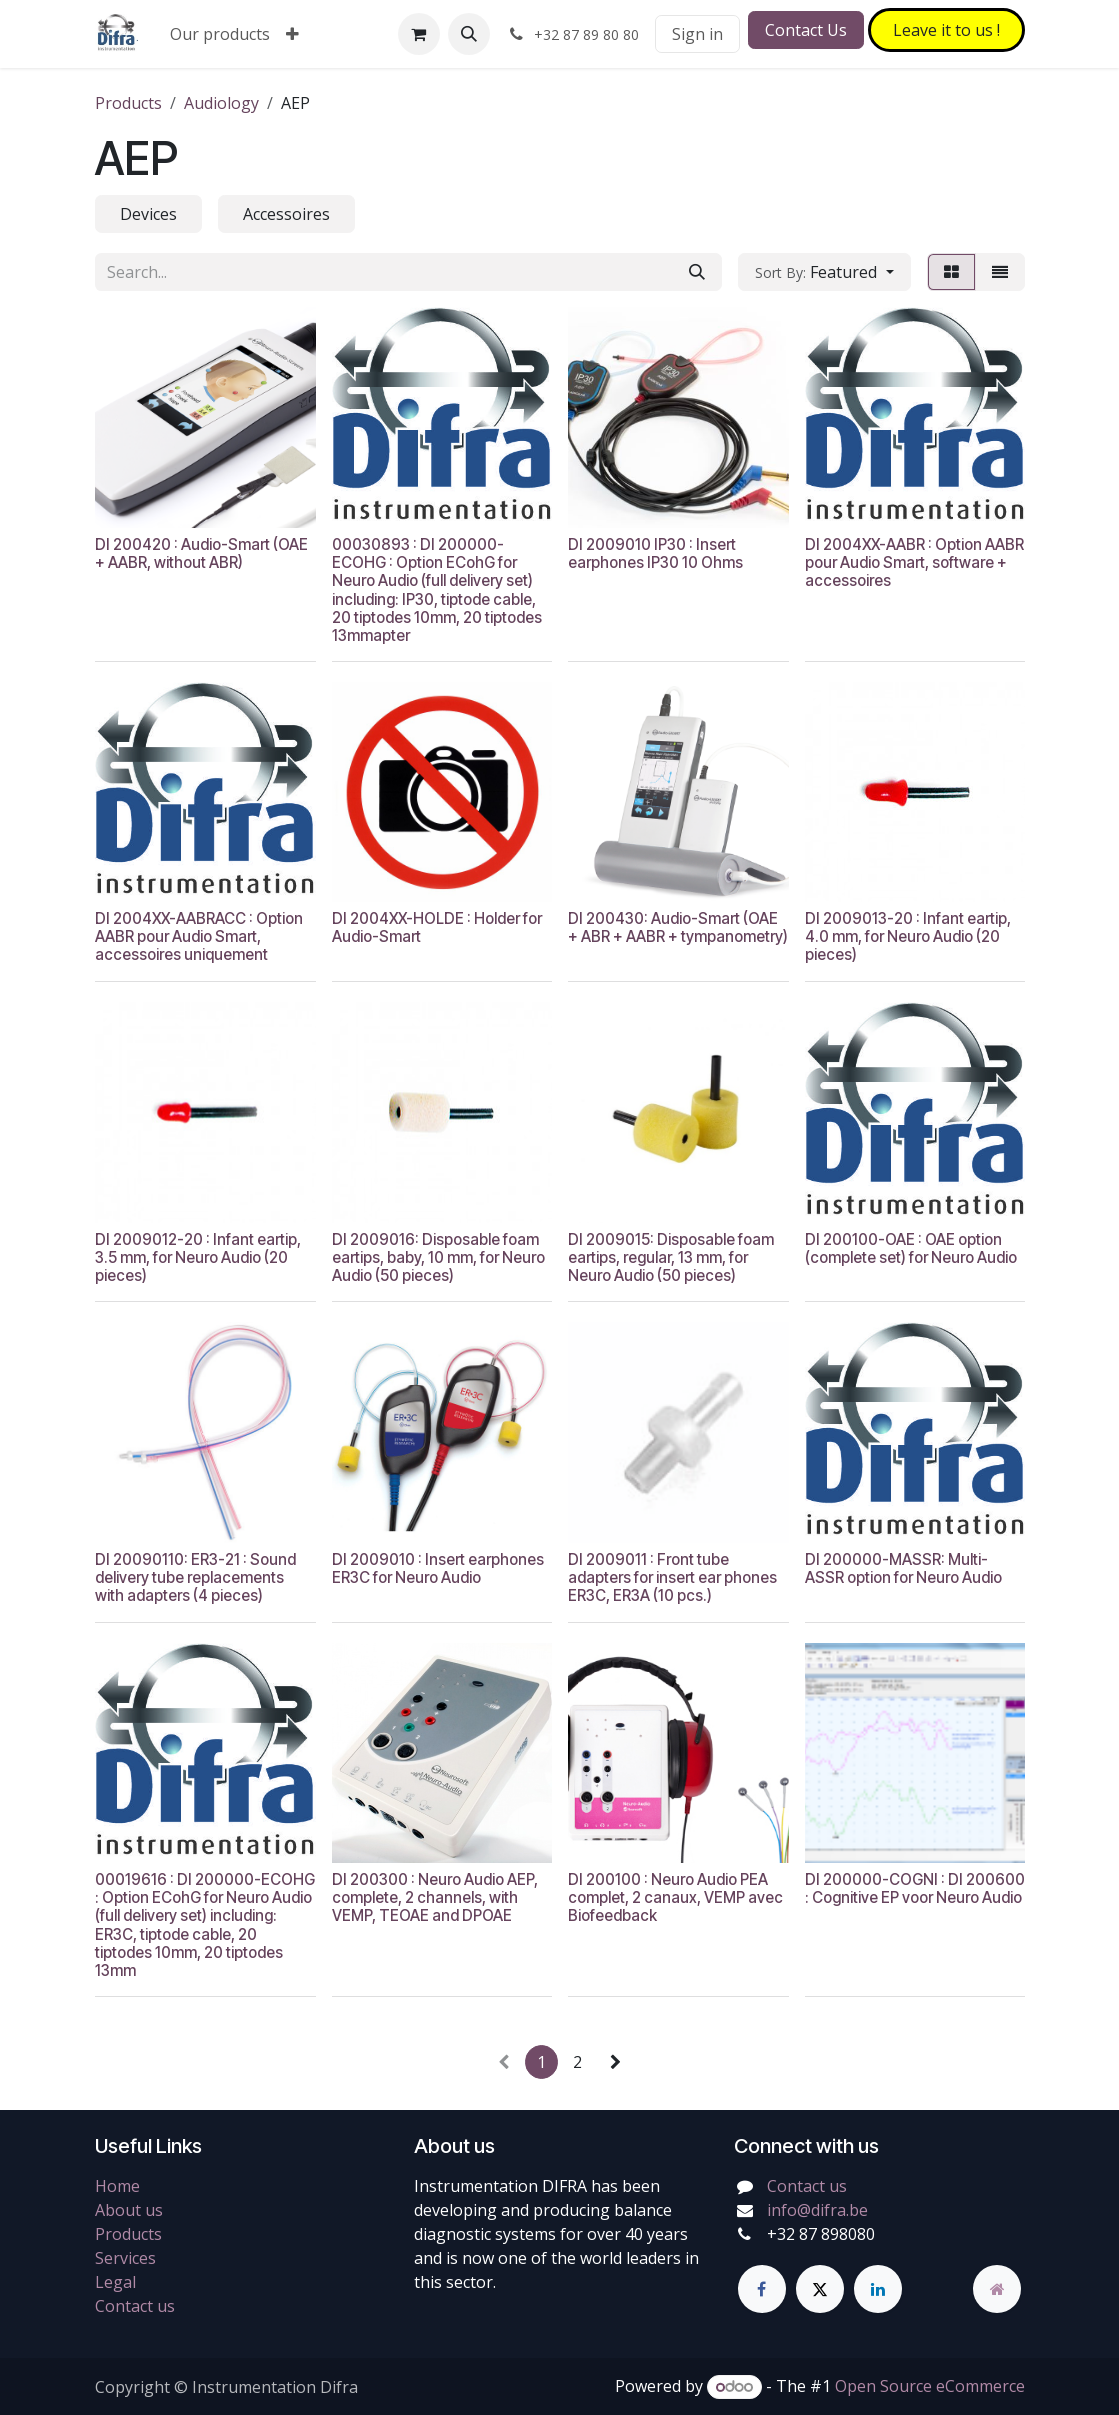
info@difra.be (817, 2210)
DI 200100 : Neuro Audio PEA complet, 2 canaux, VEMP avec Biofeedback (675, 1897)
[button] (469, 34)
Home (117, 2186)
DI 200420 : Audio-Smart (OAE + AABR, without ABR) (201, 552)
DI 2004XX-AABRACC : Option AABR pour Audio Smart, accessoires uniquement (199, 936)
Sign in (697, 34)
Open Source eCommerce (930, 2386)
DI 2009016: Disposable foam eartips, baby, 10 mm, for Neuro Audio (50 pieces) (437, 1257)
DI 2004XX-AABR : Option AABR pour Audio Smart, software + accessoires (913, 561)
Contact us (135, 2306)
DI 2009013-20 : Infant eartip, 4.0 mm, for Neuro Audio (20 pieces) (907, 936)
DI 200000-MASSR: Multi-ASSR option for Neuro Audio (902, 1568)
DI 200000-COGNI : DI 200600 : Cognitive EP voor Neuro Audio (914, 1888)
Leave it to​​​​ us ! (946, 30)
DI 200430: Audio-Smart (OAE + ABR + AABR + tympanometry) (678, 927)
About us (129, 2210)
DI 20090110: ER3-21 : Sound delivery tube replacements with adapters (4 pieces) (195, 1577)
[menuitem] (220, 34)
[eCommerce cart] (419, 34)
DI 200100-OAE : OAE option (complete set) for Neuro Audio (910, 1248)
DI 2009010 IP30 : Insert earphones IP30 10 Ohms (655, 552)
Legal (115, 2282)
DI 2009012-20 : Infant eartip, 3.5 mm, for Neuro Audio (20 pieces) (198, 1257)
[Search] (697, 272)
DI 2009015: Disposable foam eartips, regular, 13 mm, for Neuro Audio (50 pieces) (671, 1257)
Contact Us (806, 30)
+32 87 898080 (821, 2234)
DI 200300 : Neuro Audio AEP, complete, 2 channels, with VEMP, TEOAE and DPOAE (434, 1897)
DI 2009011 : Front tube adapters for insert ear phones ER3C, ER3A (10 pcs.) (672, 1577)
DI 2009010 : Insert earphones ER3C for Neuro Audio (437, 1568)
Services (125, 2258)
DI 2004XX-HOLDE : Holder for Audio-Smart (436, 927)
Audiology (221, 103)
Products (128, 103)
